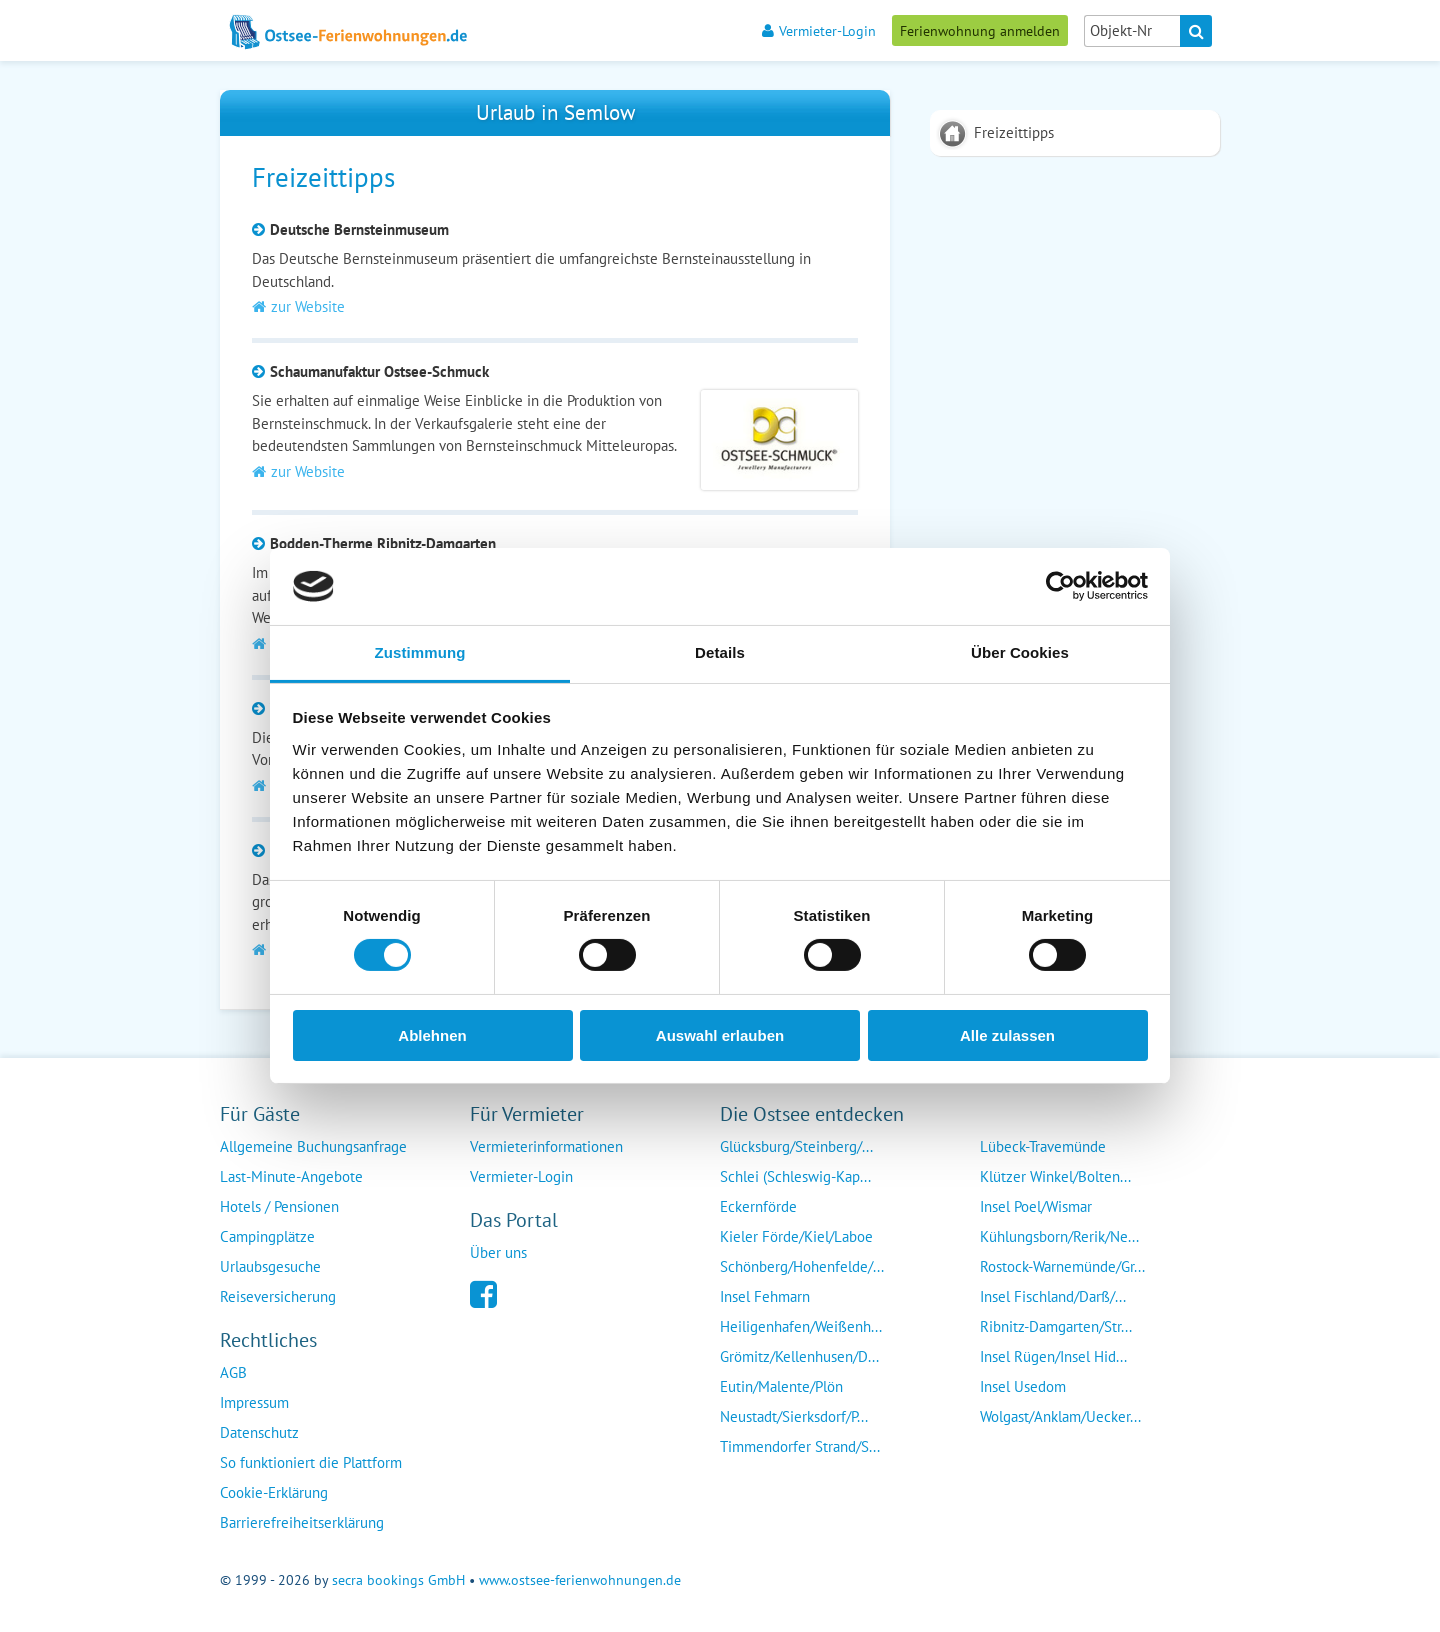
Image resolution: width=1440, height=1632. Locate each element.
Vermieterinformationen (546, 1146)
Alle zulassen (1007, 1035)
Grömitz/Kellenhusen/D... (799, 1356)
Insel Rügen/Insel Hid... (1053, 1356)
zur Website (298, 306)
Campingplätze (267, 1236)
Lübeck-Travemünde (1043, 1146)
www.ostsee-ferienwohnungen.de (580, 1580)
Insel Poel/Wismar (1036, 1206)
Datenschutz (259, 1432)
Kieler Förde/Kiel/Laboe (796, 1236)
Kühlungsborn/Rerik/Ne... (1059, 1236)
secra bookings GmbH (398, 1580)
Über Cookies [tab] (1020, 652)
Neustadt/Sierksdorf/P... (794, 1416)
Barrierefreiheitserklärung (302, 1522)
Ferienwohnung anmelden (980, 30)
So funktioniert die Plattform (311, 1462)
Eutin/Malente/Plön (781, 1386)
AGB (233, 1372)
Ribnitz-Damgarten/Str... (1056, 1326)
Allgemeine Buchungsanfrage (313, 1146)
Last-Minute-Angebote (291, 1176)
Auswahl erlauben (720, 1035)
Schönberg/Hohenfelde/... (802, 1266)
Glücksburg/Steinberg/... (796, 1146)
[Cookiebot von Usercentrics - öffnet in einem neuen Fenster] (1060, 586)
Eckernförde (758, 1206)
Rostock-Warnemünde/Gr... (1062, 1266)
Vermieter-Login (819, 30)
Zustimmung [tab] (420, 652)
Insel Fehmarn (765, 1296)
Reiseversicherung (278, 1296)
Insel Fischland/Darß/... (1053, 1296)
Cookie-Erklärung (274, 1492)
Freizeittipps (1014, 132)
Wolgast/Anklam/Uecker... (1060, 1416)
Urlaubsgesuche (270, 1266)
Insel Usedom (1023, 1386)
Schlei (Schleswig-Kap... (795, 1176)
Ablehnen (432, 1035)
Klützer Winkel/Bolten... (1055, 1176)
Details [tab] (720, 652)
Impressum (254, 1402)
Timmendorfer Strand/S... (800, 1446)
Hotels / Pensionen (279, 1206)
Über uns (498, 1252)
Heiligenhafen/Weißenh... (801, 1326)
